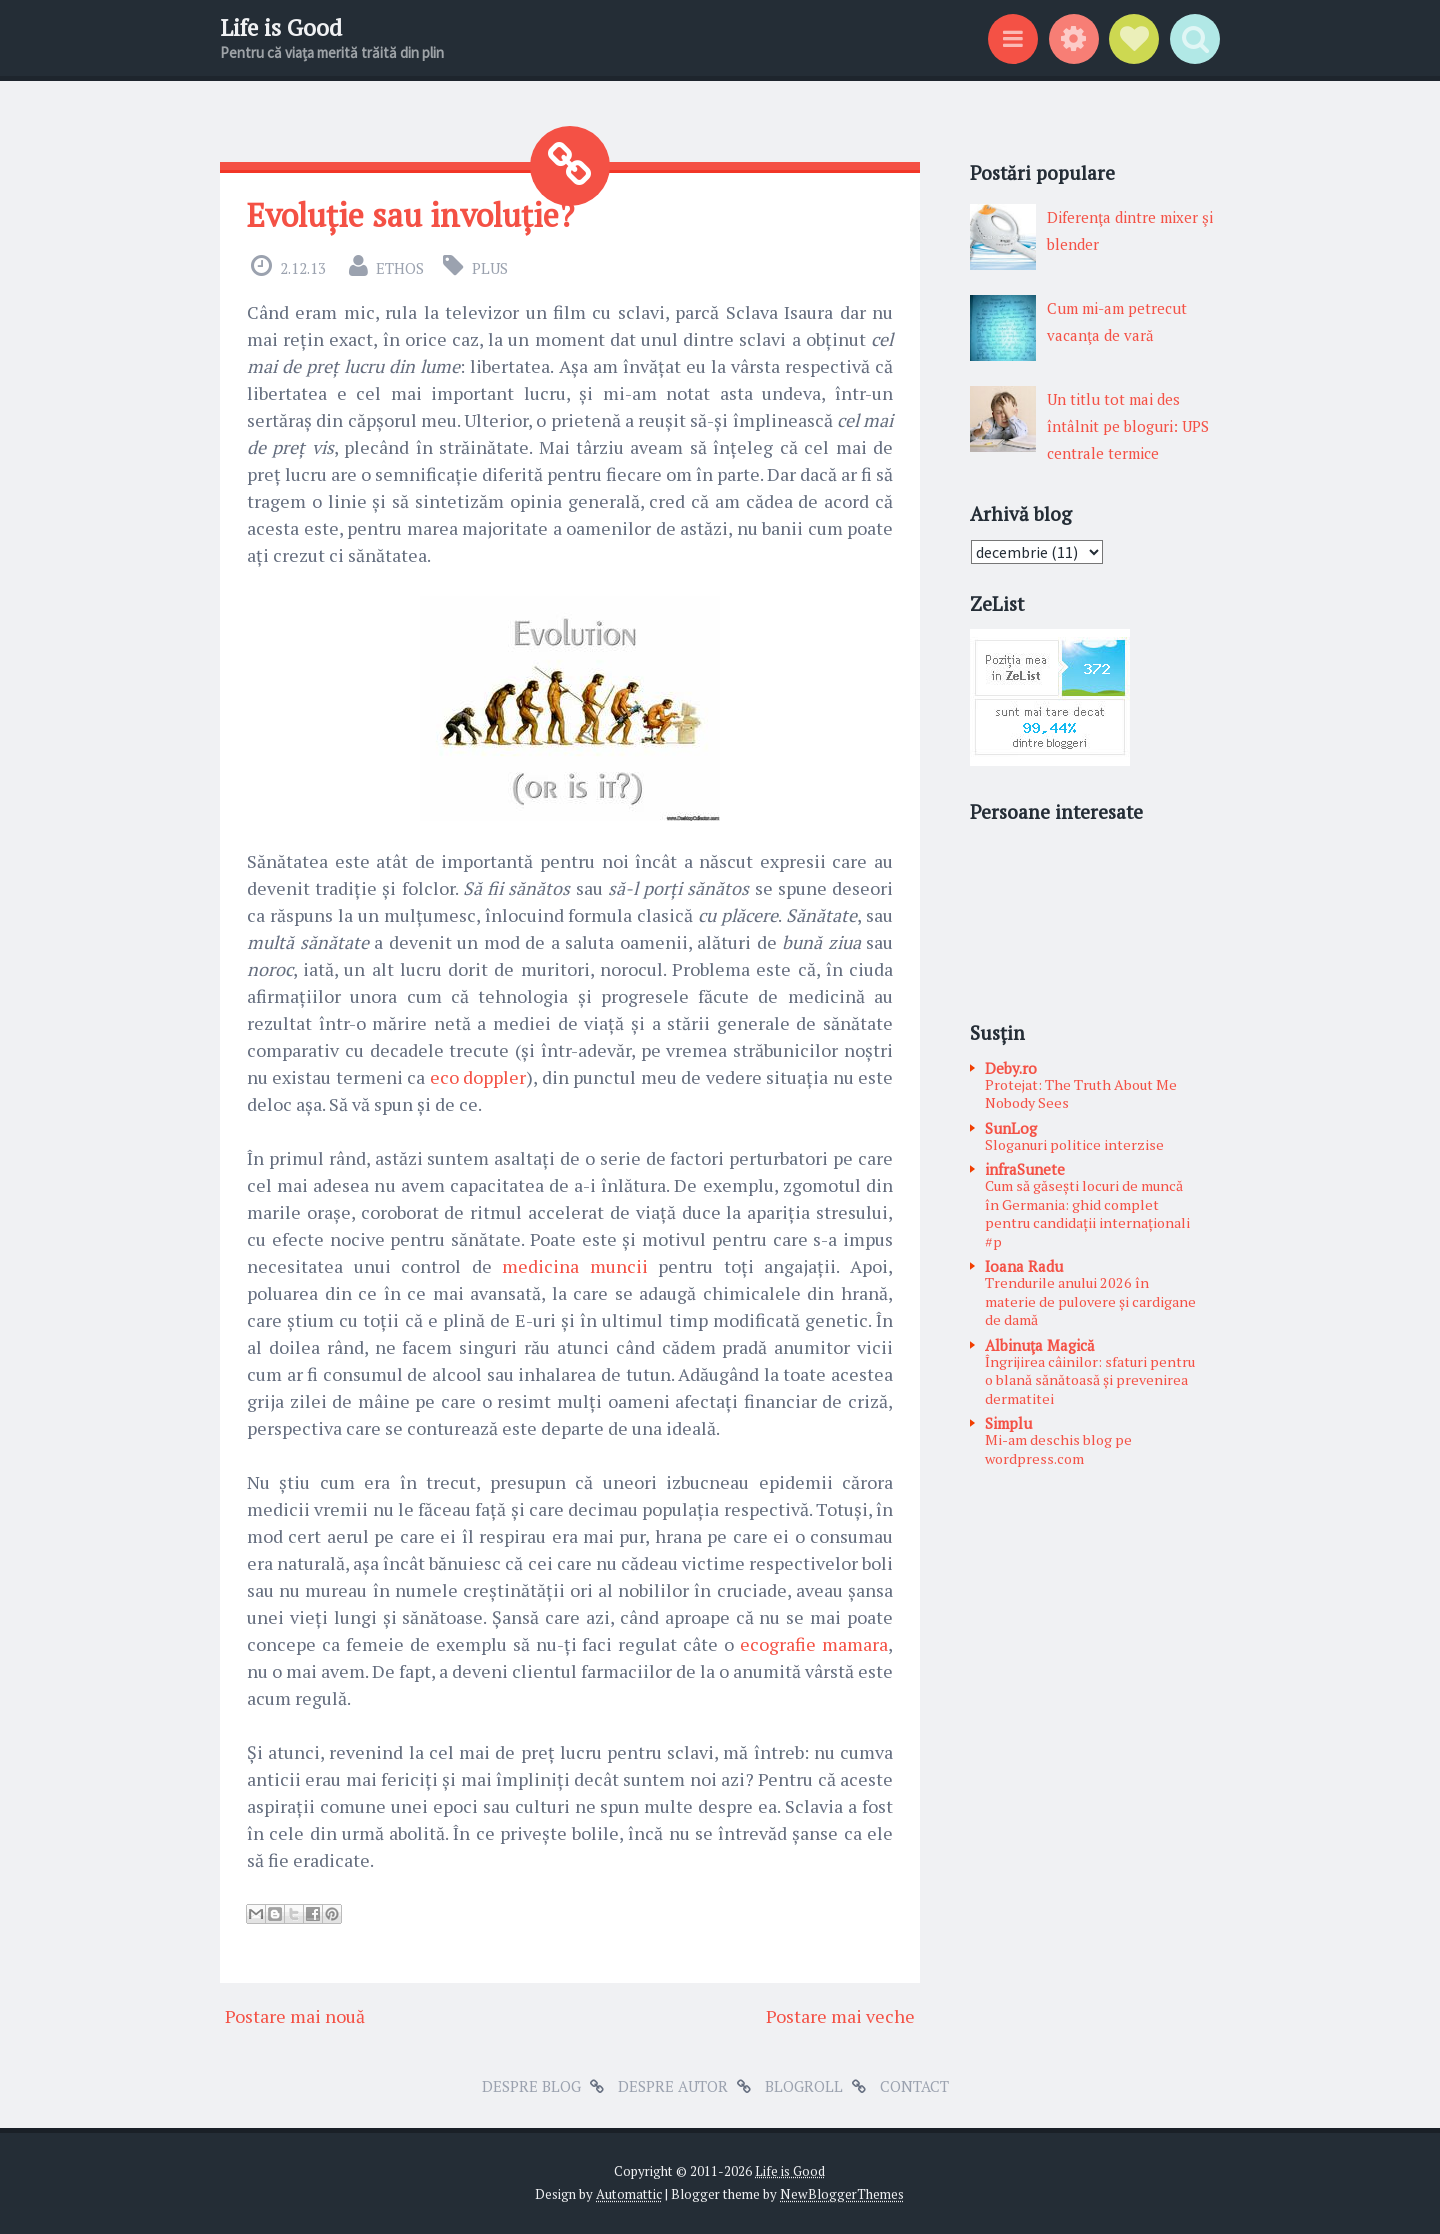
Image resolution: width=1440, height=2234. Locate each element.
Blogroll (804, 2086)
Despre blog (531, 2086)
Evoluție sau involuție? (410, 215)
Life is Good (281, 27)
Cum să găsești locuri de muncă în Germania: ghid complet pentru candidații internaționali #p (1087, 1213)
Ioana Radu (1024, 1266)
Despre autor (673, 2086)
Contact (914, 2086)
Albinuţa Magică (1040, 1345)
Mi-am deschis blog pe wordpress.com (1058, 1449)
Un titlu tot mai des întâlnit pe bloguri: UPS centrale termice (1128, 426)
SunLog (1011, 1128)
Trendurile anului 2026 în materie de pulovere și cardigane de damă (1090, 1301)
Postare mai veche (840, 2016)
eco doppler (478, 1077)
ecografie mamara (814, 1644)
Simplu (1008, 1423)
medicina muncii (575, 1266)
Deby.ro (1011, 1068)
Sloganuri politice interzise (1074, 1144)
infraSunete (1025, 1169)
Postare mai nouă (295, 2016)
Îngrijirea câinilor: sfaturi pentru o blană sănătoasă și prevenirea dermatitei (1090, 1380)
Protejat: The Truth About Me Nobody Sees (1081, 1094)
